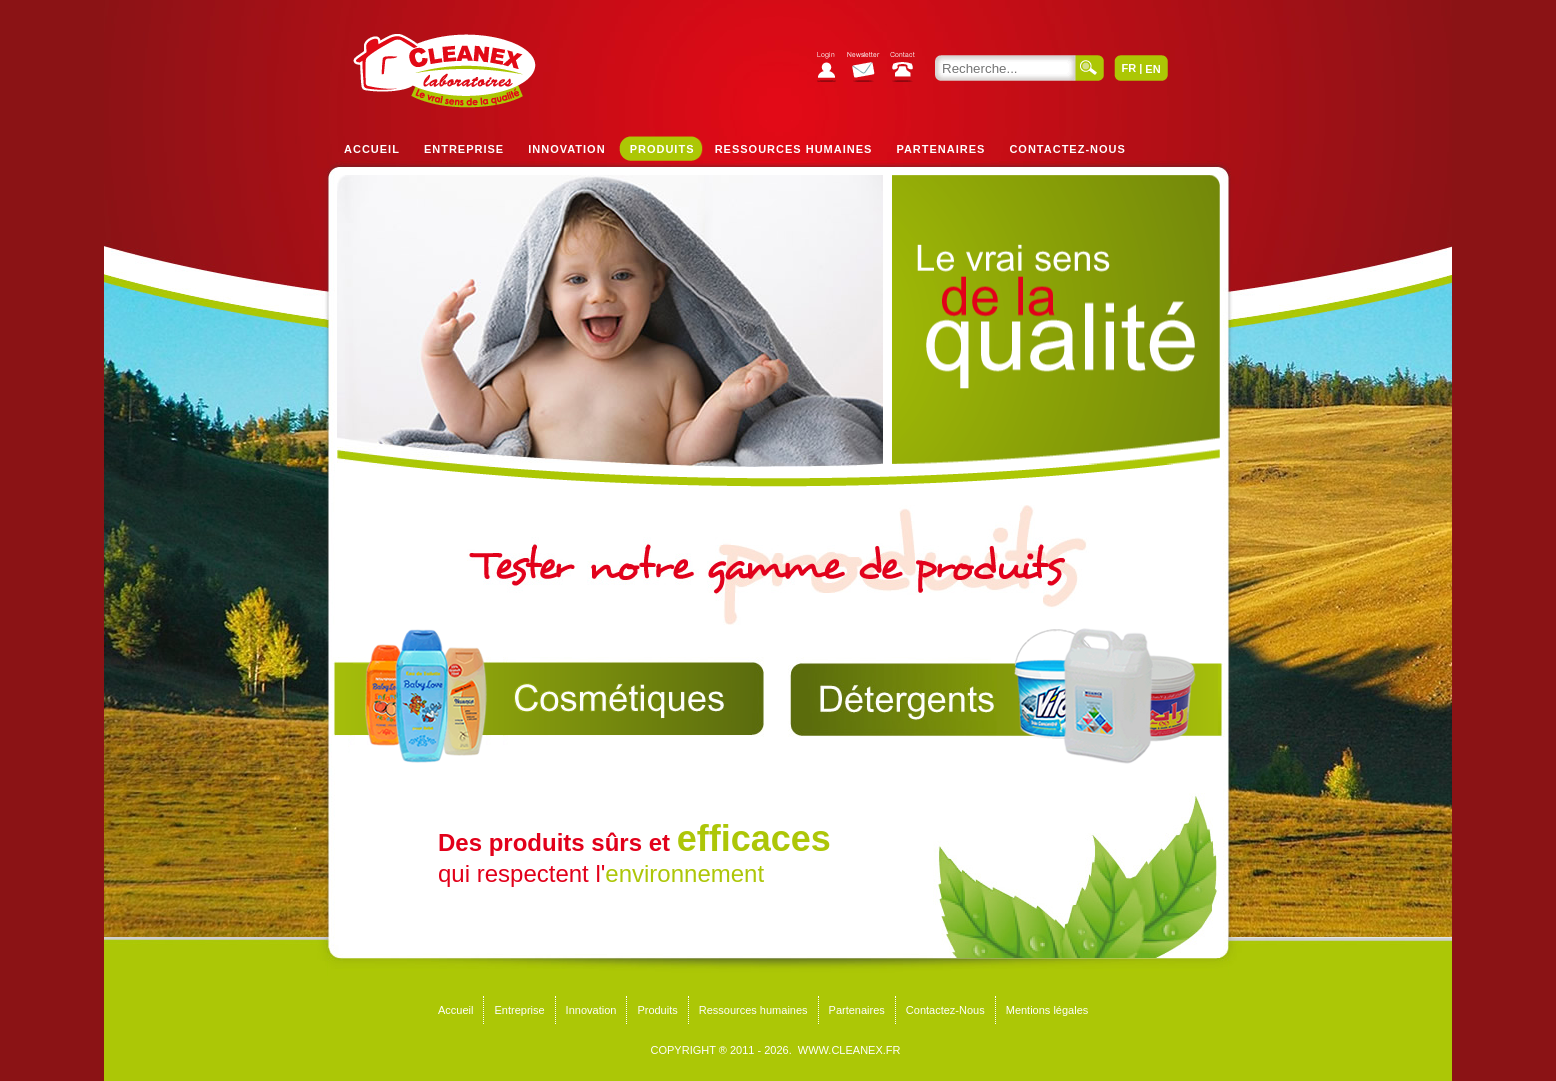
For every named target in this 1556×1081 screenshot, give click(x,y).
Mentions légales (1047, 1010)
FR (1128, 68)
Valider (1090, 68)
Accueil (372, 149)
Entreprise (464, 149)
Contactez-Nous (1067, 149)
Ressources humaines (794, 149)
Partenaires (940, 149)
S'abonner (868, 69)
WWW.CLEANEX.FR (849, 1050)
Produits (662, 149)
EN (1152, 69)
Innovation (566, 149)
